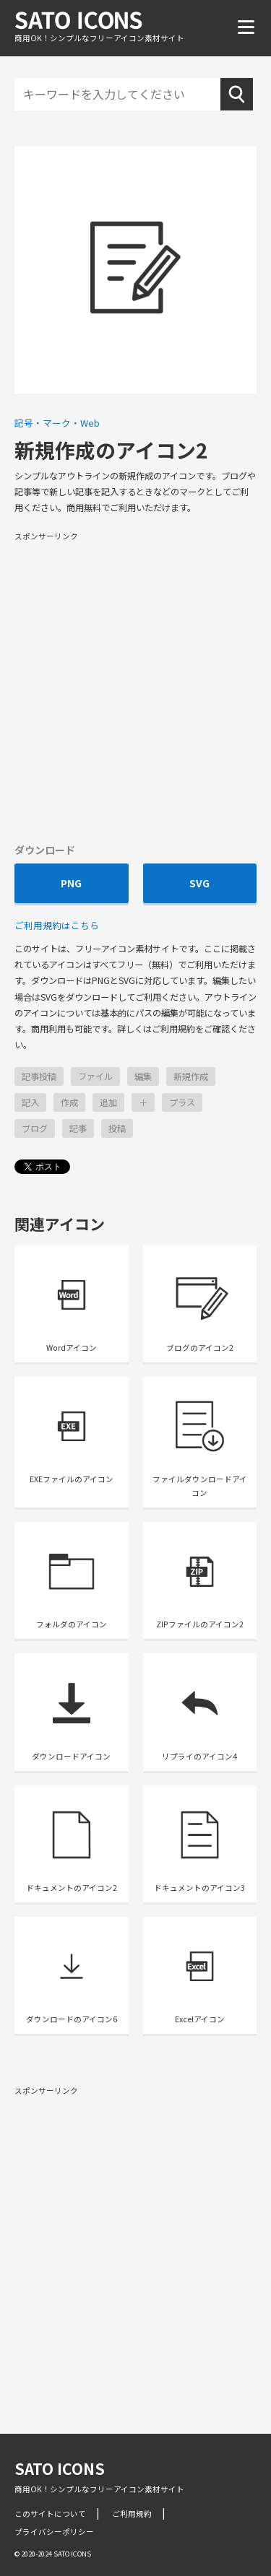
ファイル (95, 1076)
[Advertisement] (135, 686)
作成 (69, 1102)
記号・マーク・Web (57, 423)
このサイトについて (50, 2513)
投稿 (117, 1128)
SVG (199, 883)
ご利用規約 (132, 2513)
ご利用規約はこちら (56, 925)
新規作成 (190, 1076)
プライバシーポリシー (54, 2531)
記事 (78, 1128)
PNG (71, 883)
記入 (30, 1102)
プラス (182, 1102)
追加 (108, 1102)
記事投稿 (39, 1076)
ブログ (35, 1128)
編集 (143, 1076)
